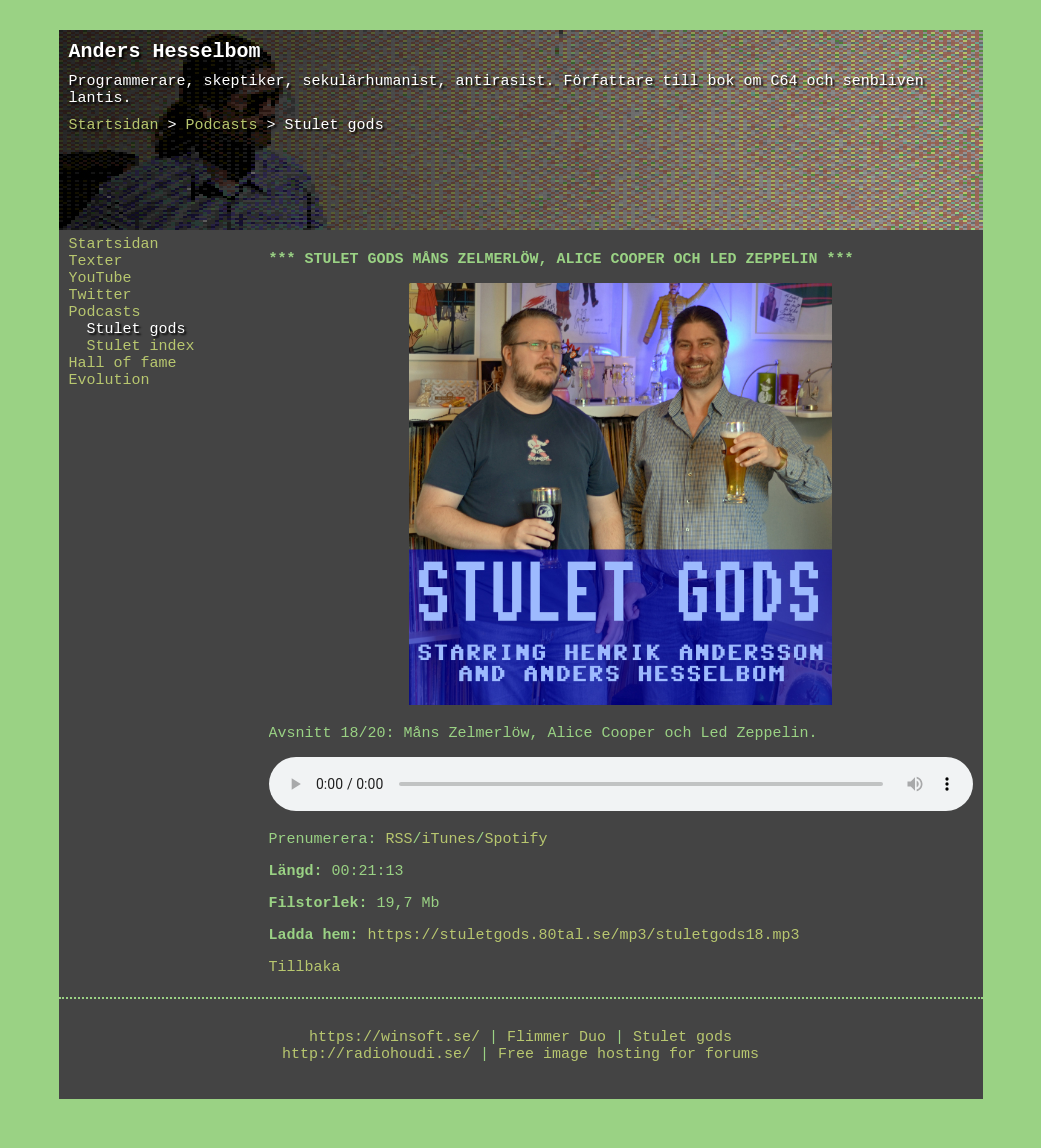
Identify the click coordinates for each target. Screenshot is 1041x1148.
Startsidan (114, 137)
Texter (96, 266)
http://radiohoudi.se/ (376, 1078)
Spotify (516, 845)
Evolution (109, 406)
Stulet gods (127, 346)
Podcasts (222, 137)
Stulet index (132, 366)
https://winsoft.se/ (394, 1058)
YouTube (100, 286)
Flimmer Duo (556, 1058)
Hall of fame (123, 386)
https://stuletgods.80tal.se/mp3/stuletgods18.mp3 (584, 950)
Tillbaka (305, 985)
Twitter (100, 306)
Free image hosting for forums (628, 1078)
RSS (399, 845)
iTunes (449, 845)
